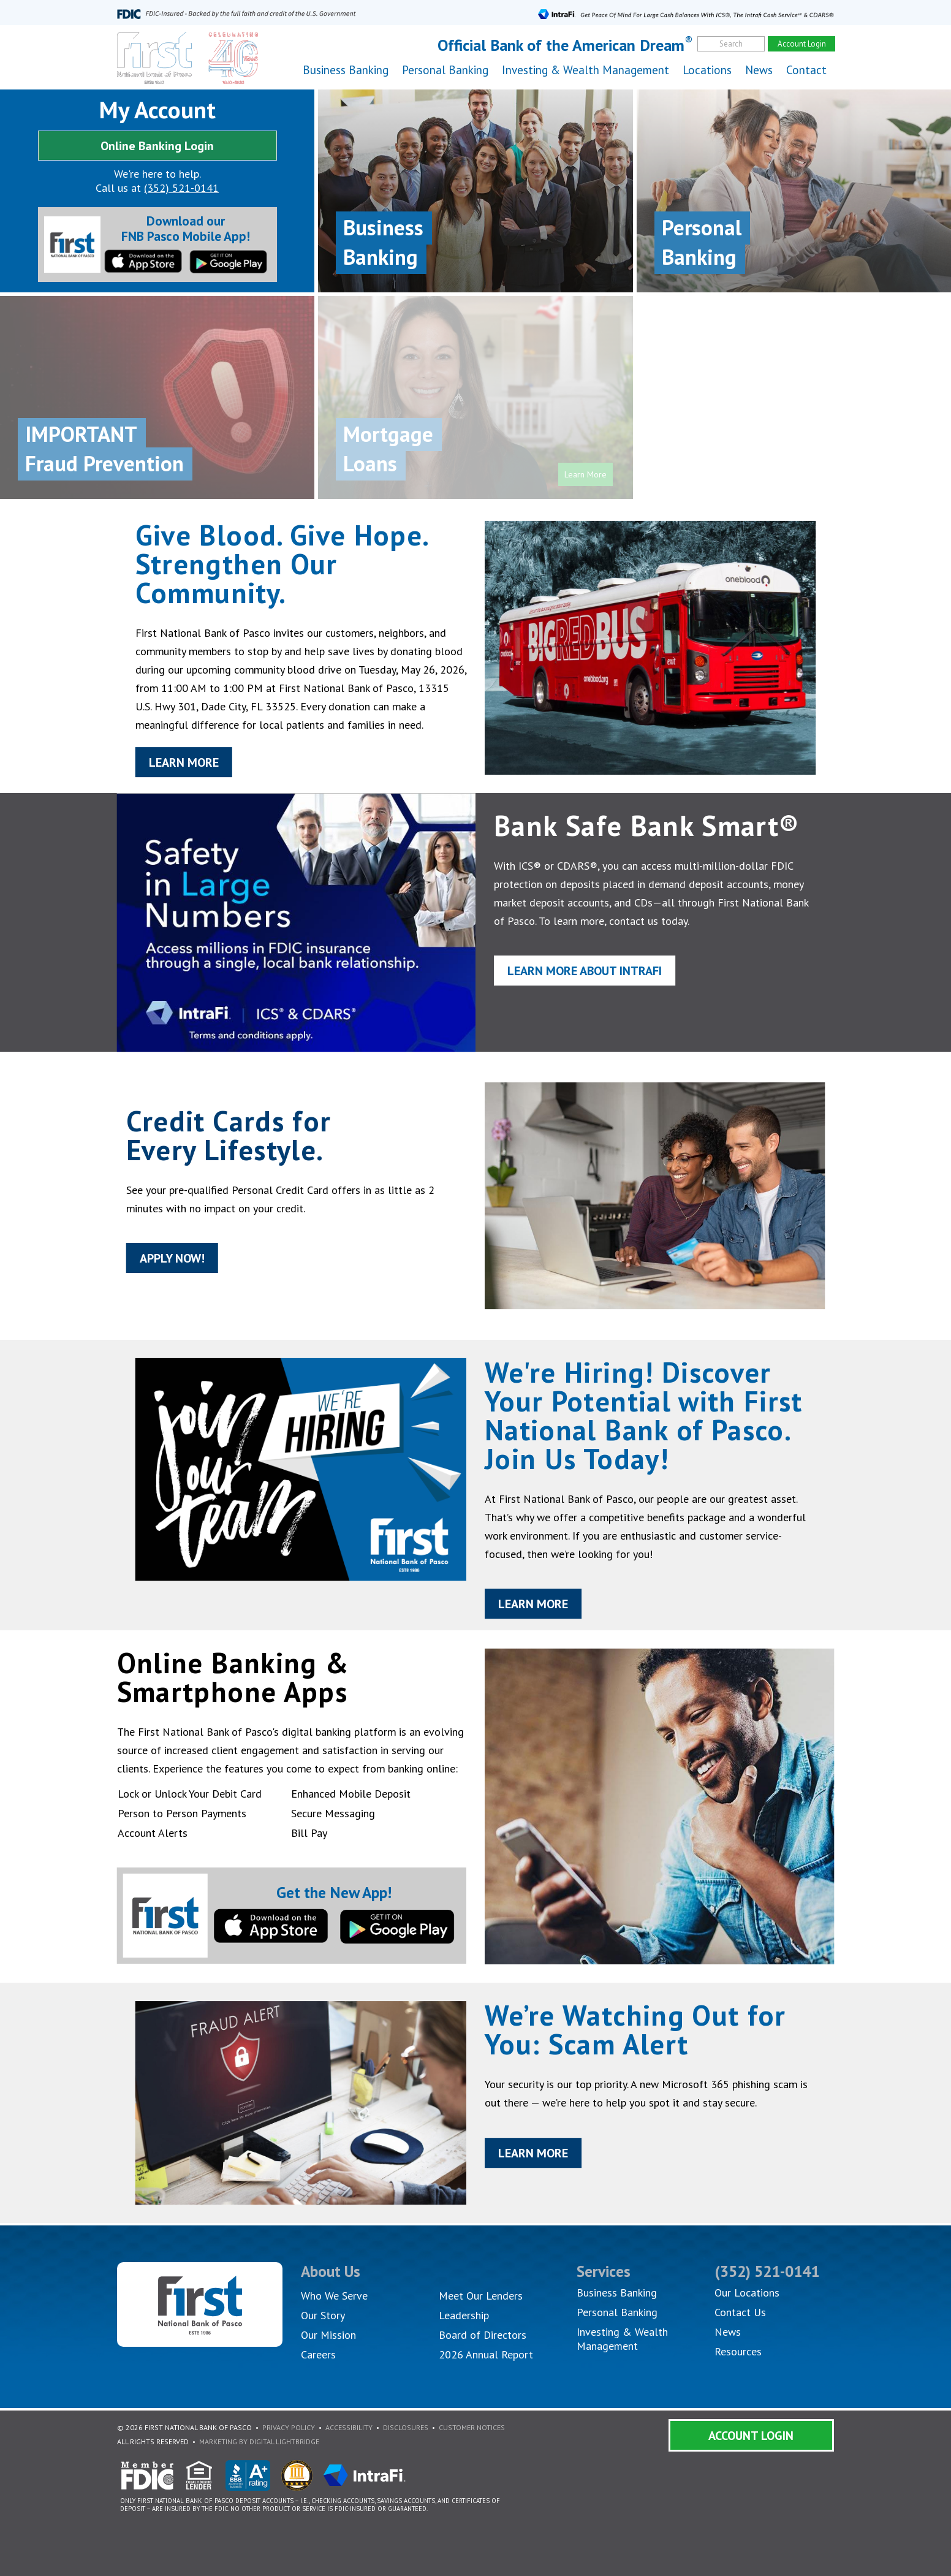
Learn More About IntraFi (590, 973)
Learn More (167, 769)
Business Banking (617, 2292)
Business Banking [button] (345, 70)
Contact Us (740, 2312)
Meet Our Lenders (481, 2296)
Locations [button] (707, 70)
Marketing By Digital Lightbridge (259, 2441)
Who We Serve (334, 2296)
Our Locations (746, 2292)
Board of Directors (482, 2335)
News (759, 70)
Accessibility (349, 2427)
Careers (318, 2354)
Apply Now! (155, 1262)
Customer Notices (472, 2427)
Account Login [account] (802, 44)
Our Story (323, 2315)
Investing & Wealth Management (585, 70)
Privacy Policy (288, 2427)
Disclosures (405, 2427)
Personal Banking (617, 2312)
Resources (738, 2351)
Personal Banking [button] (445, 70)
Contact (806, 70)
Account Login (751, 2436)
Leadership (464, 2315)
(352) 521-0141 (181, 188)
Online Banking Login (157, 146)
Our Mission (328, 2335)
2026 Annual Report (486, 2354)
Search (731, 44)
